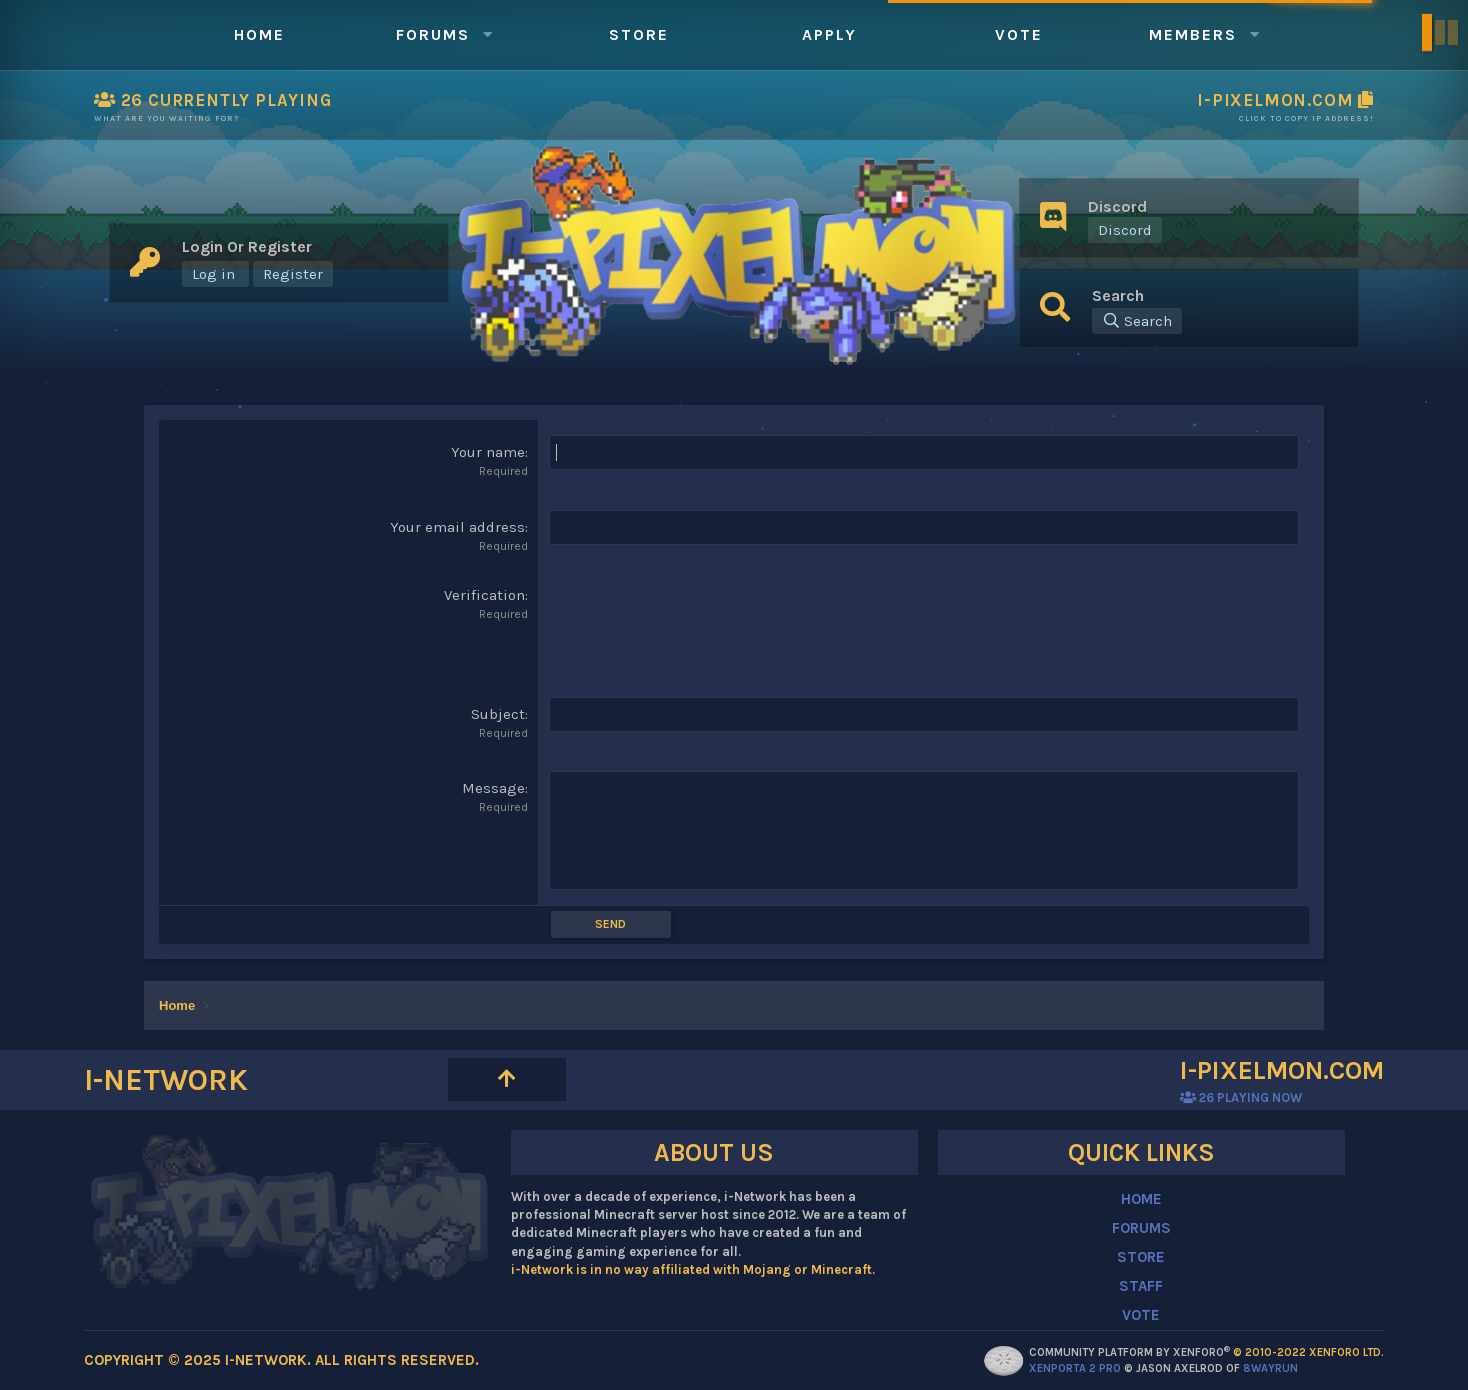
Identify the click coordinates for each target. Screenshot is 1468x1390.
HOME (1141, 1199)
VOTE (1141, 1315)
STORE (1141, 1257)
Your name (488, 452)
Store (639, 34)
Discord (1125, 230)
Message (493, 788)
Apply (829, 34)
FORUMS (1141, 1228)
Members (1193, 34)
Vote (1019, 34)
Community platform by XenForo (1206, 1352)
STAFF (1141, 1286)
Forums (433, 34)
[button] (488, 34)
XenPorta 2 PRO (1075, 1368)
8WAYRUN (1270, 1368)
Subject (498, 714)
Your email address (457, 527)
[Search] (1137, 321)
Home (259, 34)
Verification (484, 595)
